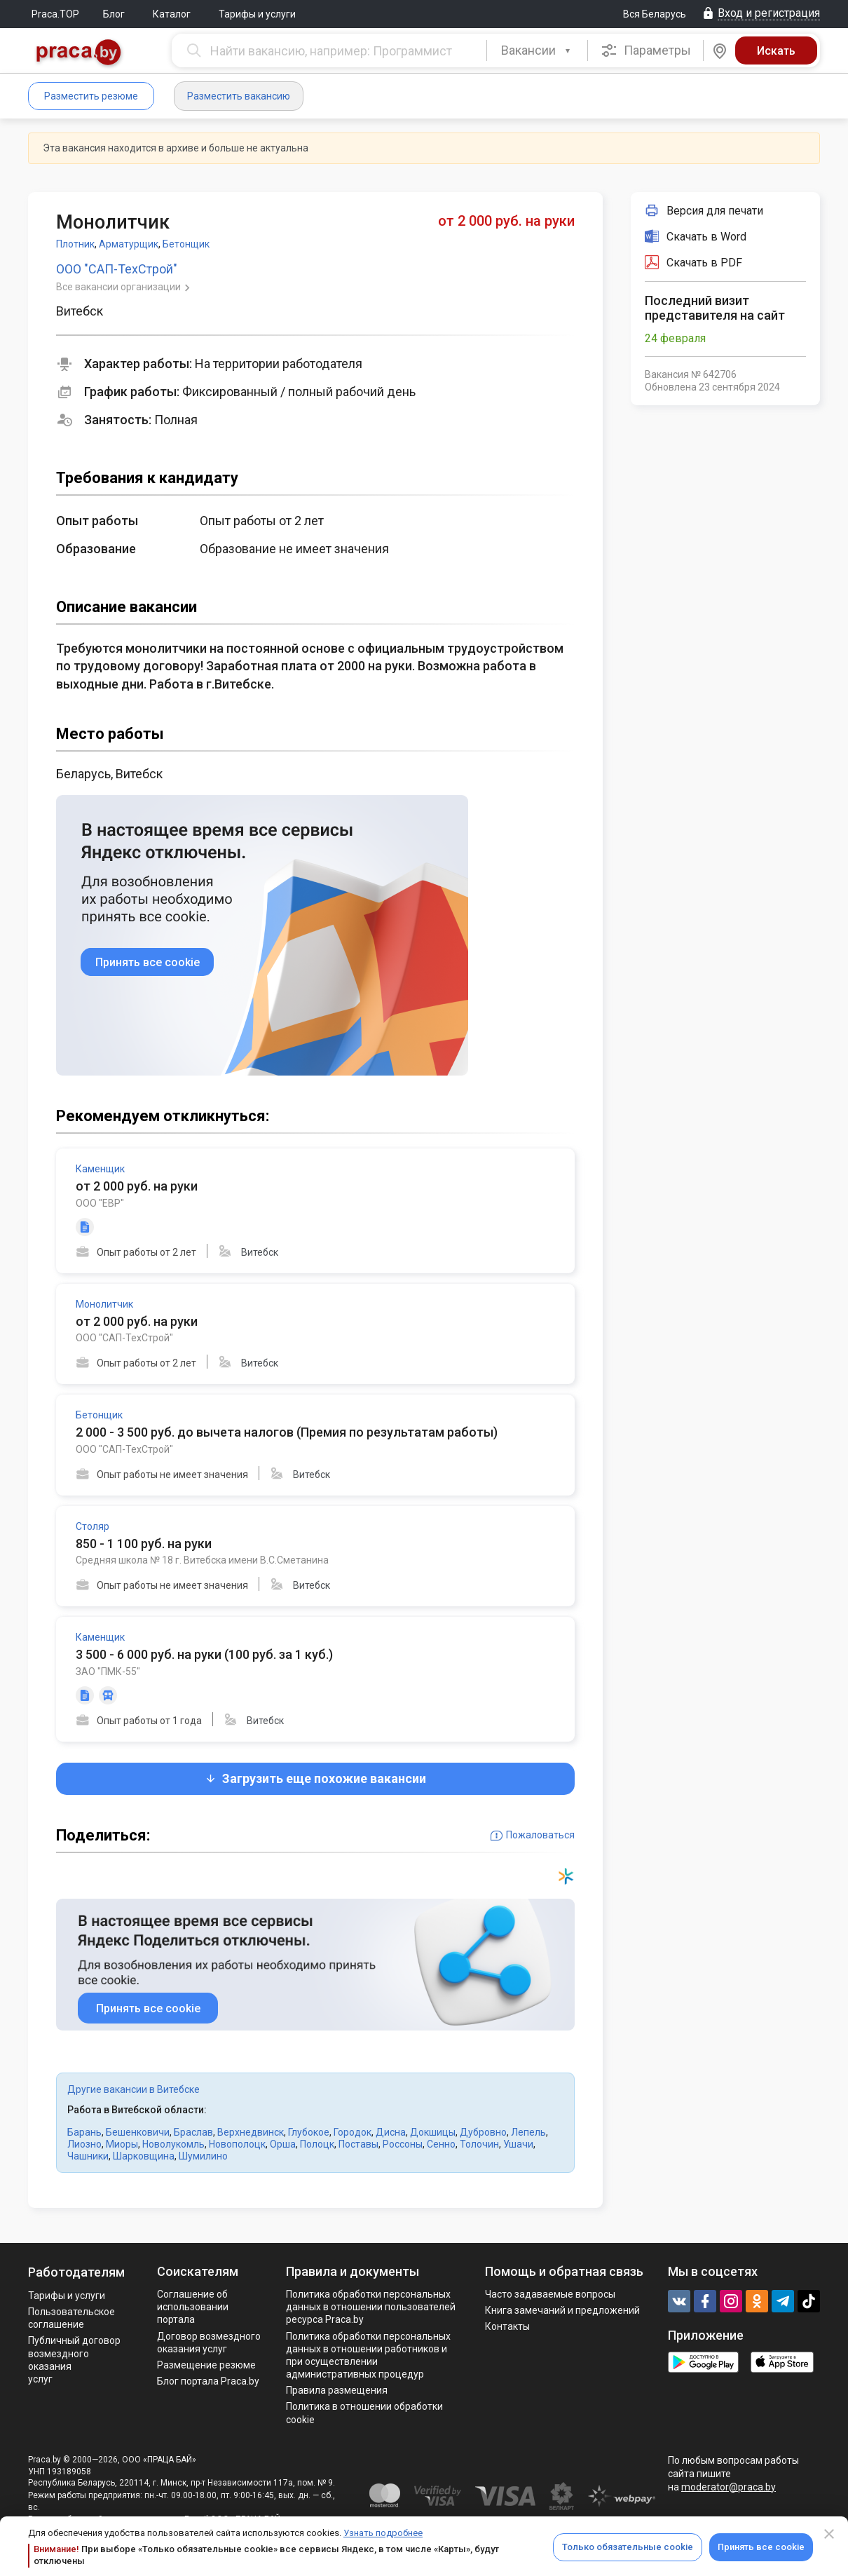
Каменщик (100, 1168)
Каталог (172, 14)
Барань (84, 2132)
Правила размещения (337, 2390)
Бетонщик (186, 244)
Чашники (88, 2156)
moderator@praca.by (728, 2487)
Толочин (479, 2144)
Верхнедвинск (250, 2132)
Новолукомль (173, 2144)
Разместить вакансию (238, 96)
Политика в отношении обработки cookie (364, 2413)
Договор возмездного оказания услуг (209, 2342)
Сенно (441, 2144)
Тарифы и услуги (257, 14)
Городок (352, 2132)
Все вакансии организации (119, 286)
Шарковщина (144, 2156)
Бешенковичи (138, 2132)
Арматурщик (128, 244)
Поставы (358, 2144)
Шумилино (203, 2156)
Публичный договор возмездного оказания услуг (74, 2360)
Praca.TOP (55, 14)
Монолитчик (104, 1304)
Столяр (92, 1526)
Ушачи (518, 2144)
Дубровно (483, 2132)
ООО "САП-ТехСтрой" (116, 269)
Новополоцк (237, 2144)
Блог (114, 14)
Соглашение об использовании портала (192, 2307)
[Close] (829, 2534)
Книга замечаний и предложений (562, 2310)
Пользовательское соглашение (71, 2318)
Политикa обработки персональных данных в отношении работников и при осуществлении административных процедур (368, 2355)
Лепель (528, 2132)
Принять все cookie (761, 2547)
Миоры (122, 2144)
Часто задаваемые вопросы (550, 2294)
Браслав (193, 2132)
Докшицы (433, 2132)
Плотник (75, 244)
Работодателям (76, 2272)
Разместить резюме (91, 96)
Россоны (403, 2144)
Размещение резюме (206, 2365)
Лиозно (84, 2144)
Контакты (507, 2326)
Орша (283, 2144)
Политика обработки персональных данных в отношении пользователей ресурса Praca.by (371, 2307)
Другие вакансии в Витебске (133, 2089)
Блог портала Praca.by (208, 2381)
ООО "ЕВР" (100, 1203)
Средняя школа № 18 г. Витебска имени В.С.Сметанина (202, 1560)
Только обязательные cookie (627, 2547)
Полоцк (317, 2144)
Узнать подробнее (383, 2533)
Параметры (646, 50)
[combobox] (537, 50)
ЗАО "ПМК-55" (108, 1671)
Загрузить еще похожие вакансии (315, 1778)
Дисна (391, 2132)
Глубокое (308, 2132)
